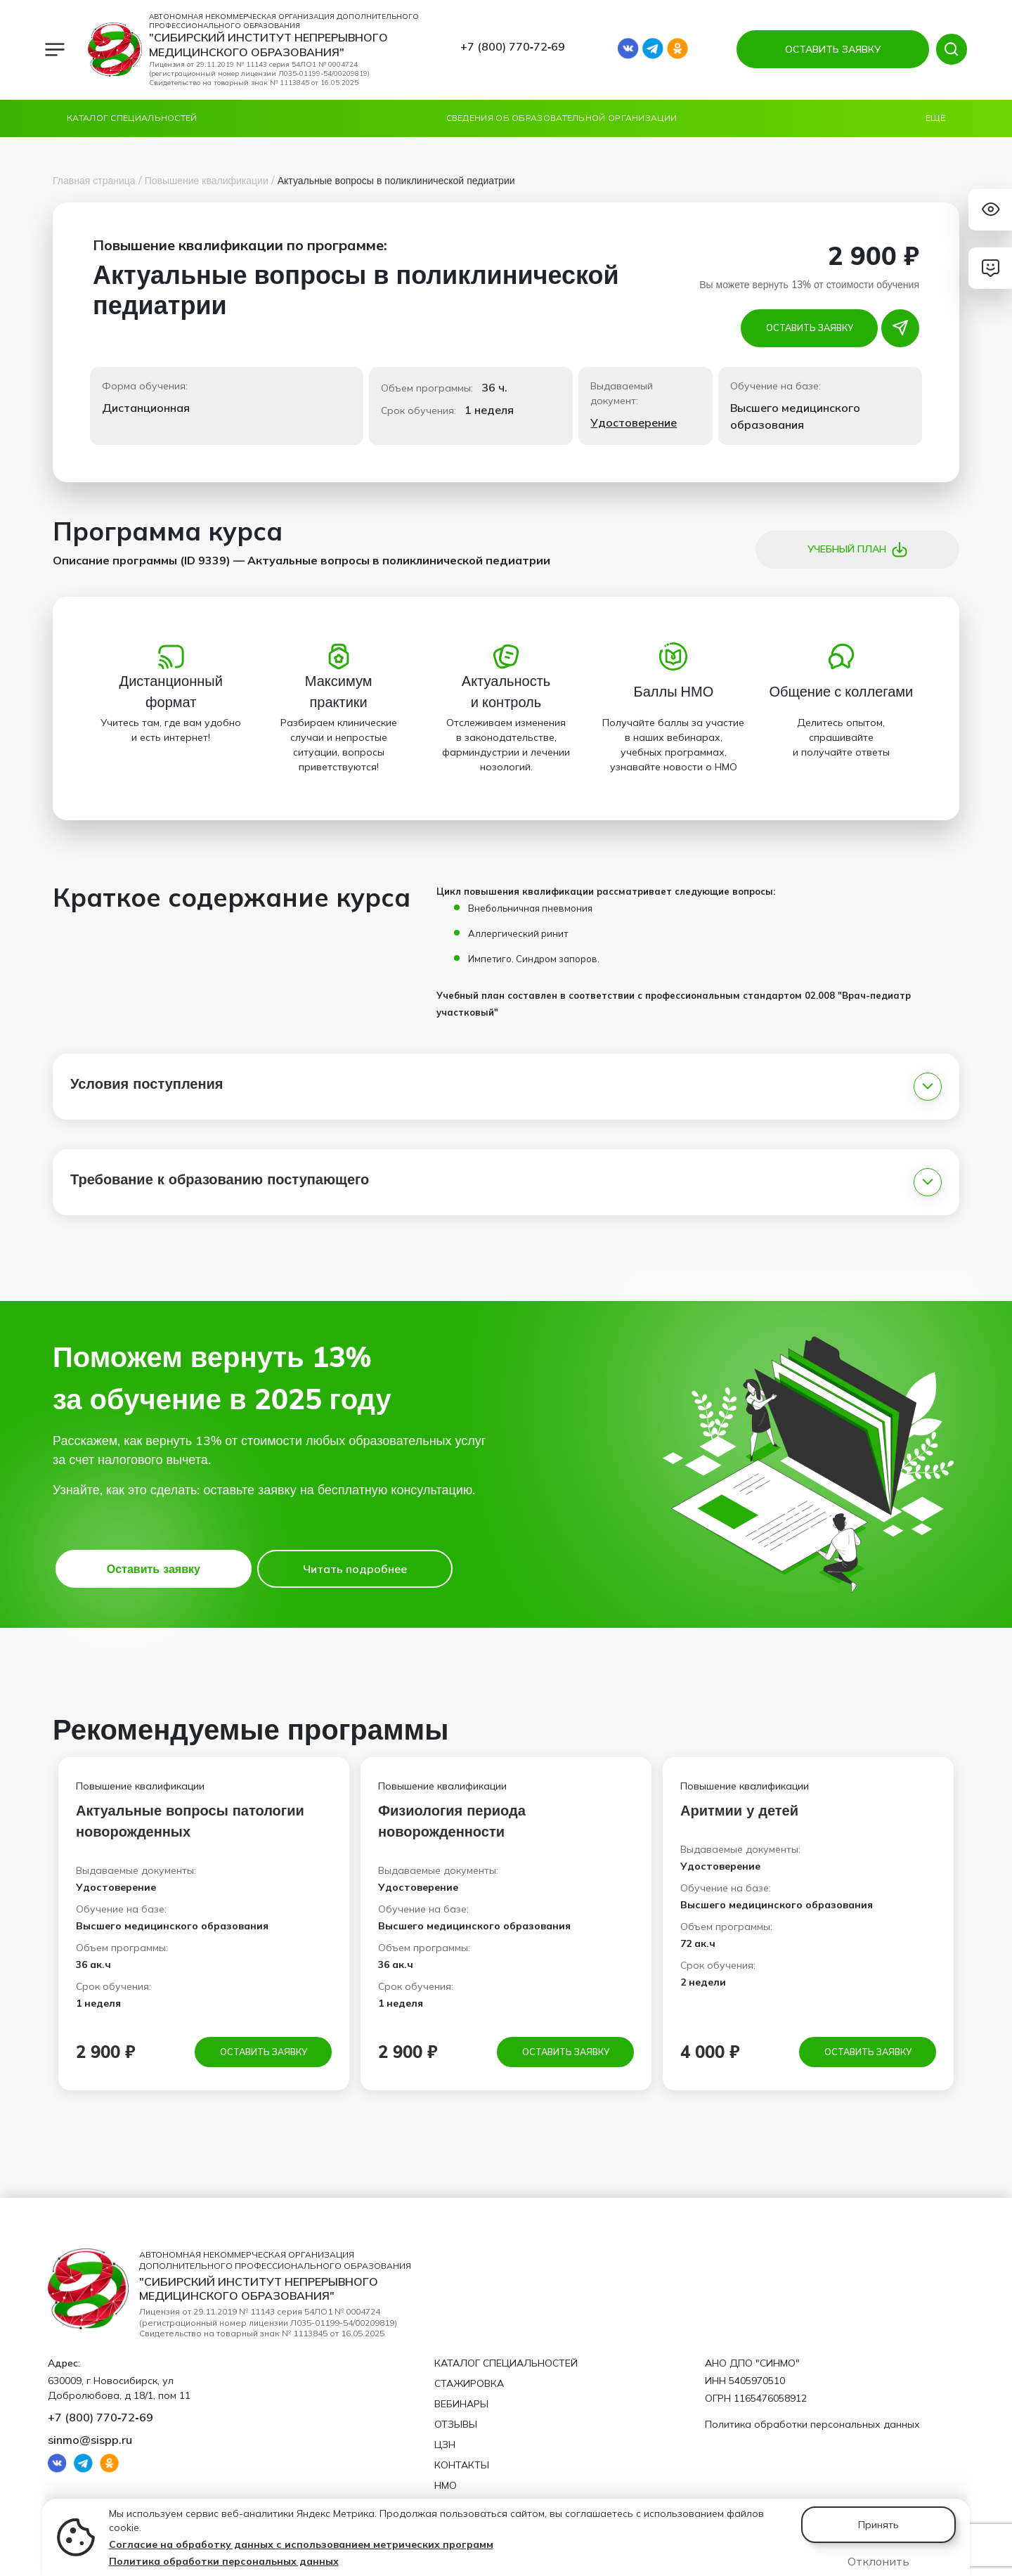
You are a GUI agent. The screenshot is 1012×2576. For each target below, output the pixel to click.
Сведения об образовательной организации (561, 117)
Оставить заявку (809, 327)
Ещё (935, 117)
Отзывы (455, 2424)
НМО (445, 2485)
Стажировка (469, 2383)
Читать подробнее (355, 1569)
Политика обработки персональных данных (224, 2561)
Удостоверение (633, 422)
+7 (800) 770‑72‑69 (513, 46)
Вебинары (461, 2403)
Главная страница (94, 180)
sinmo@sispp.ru (90, 2440)
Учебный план (857, 549)
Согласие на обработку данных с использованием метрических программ (301, 2544)
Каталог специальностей (132, 117)
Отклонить (878, 2561)
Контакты (461, 2465)
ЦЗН (444, 2444)
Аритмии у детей (739, 1810)
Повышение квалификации (206, 180)
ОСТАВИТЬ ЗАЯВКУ (829, 49)
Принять (878, 2524)
